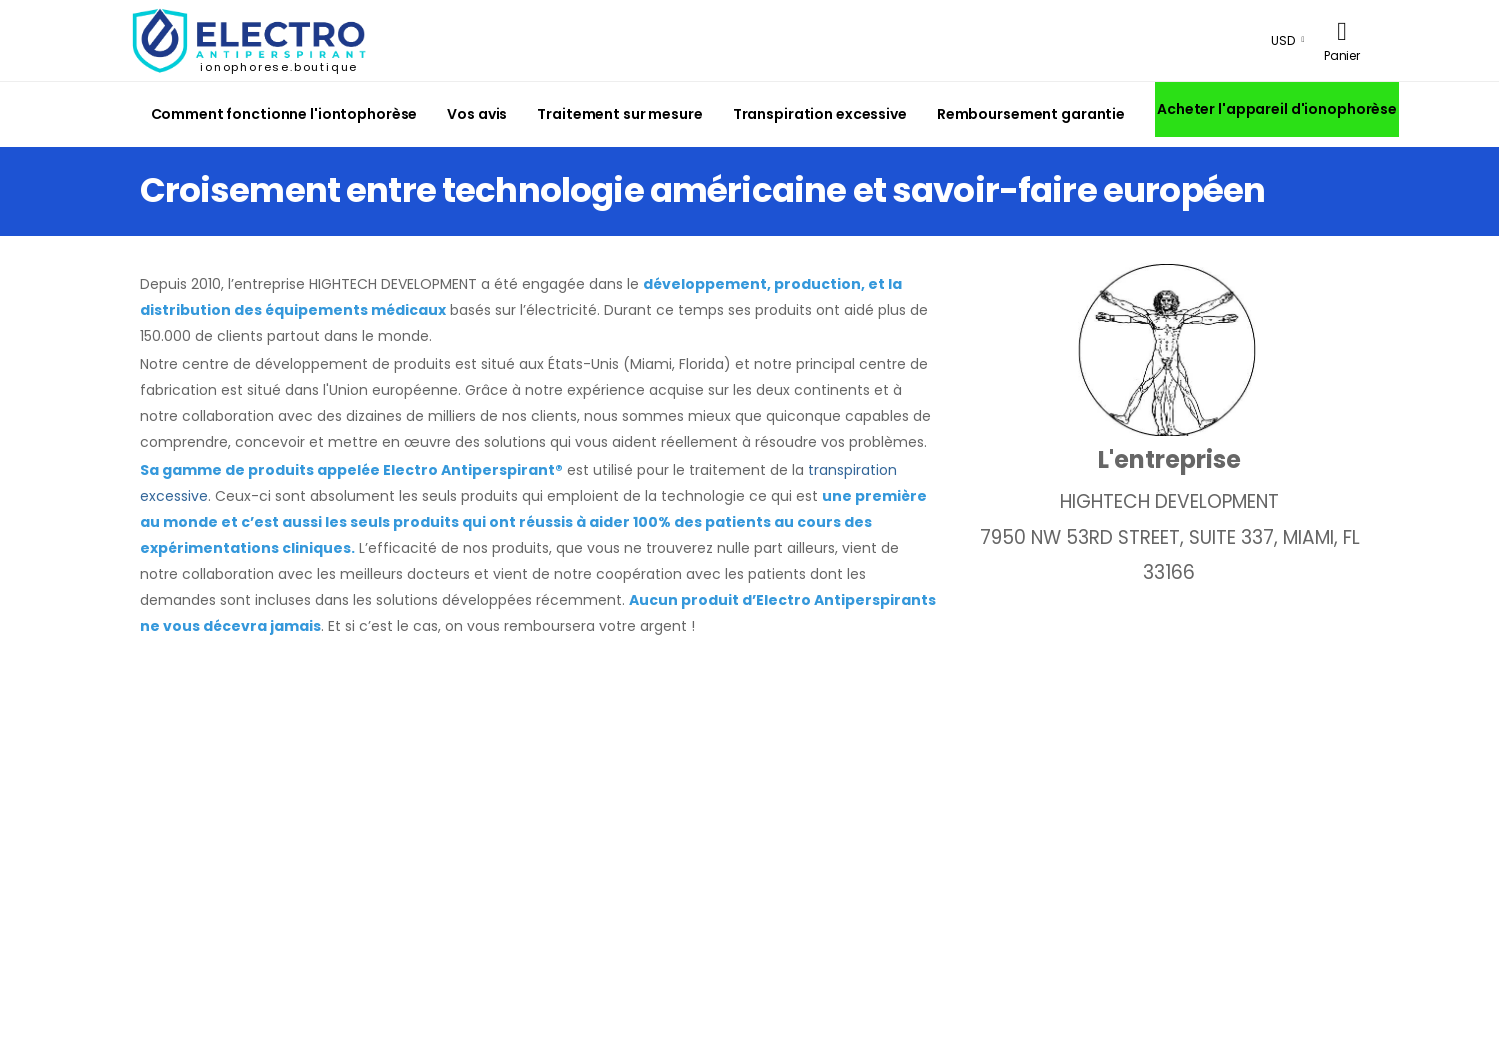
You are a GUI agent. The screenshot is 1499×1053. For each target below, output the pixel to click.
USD (1283, 40)
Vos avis (477, 114)
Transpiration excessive (820, 114)
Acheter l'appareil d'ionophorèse (1277, 109)
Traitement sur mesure (619, 114)
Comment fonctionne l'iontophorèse (284, 114)
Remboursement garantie (1031, 114)
